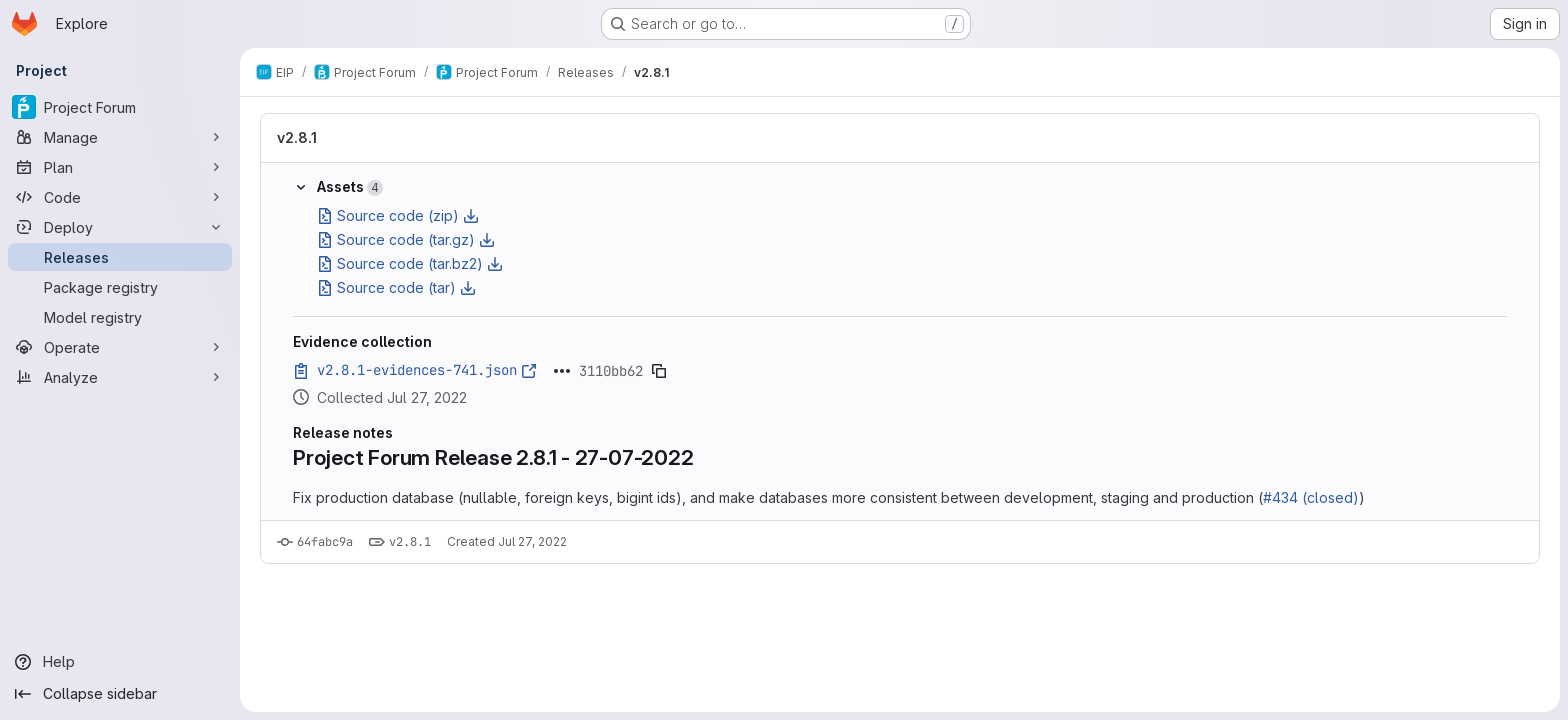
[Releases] (120, 257)
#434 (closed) (1311, 497)
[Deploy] (120, 227)
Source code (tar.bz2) (410, 263)
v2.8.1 (297, 137)
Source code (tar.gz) (406, 239)
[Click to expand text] (562, 371)
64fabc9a (325, 542)
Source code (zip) (398, 215)
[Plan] (120, 167)
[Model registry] (120, 317)
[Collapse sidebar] (120, 694)
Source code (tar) (396, 287)
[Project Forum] (120, 107)
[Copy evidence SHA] (659, 371)
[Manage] (120, 137)
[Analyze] (120, 377)
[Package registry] (120, 287)
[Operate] (120, 347)
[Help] (120, 662)
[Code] (120, 197)
